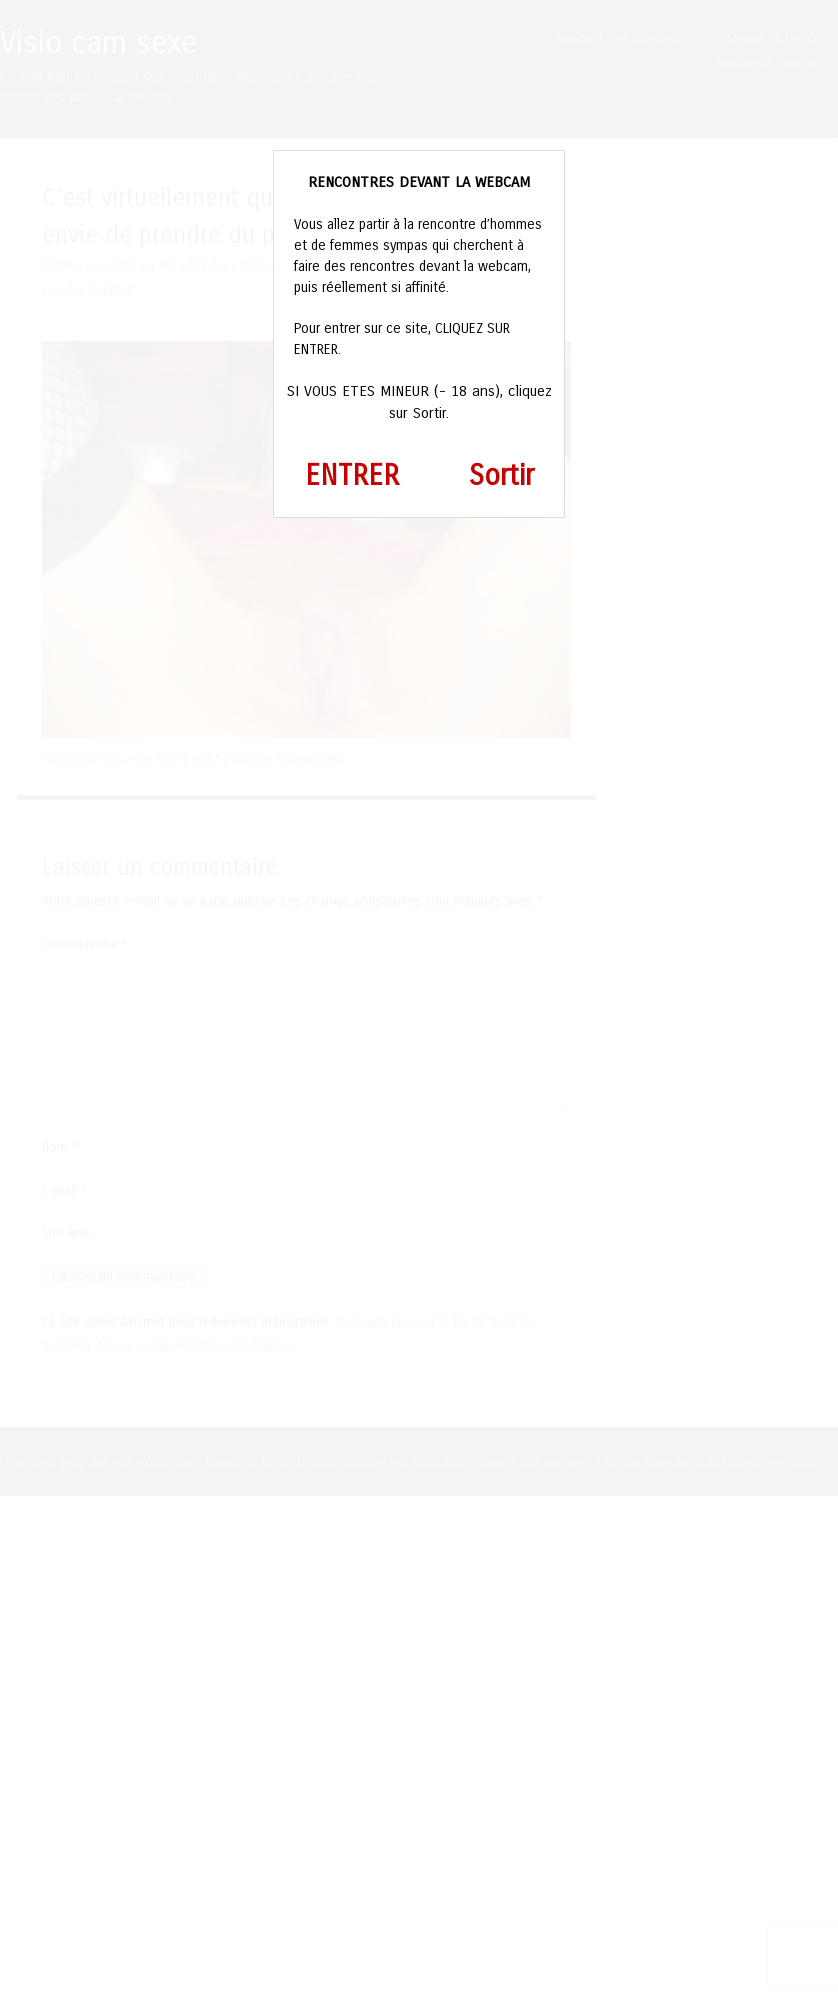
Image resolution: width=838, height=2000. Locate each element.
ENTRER (352, 476)
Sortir (501, 476)
